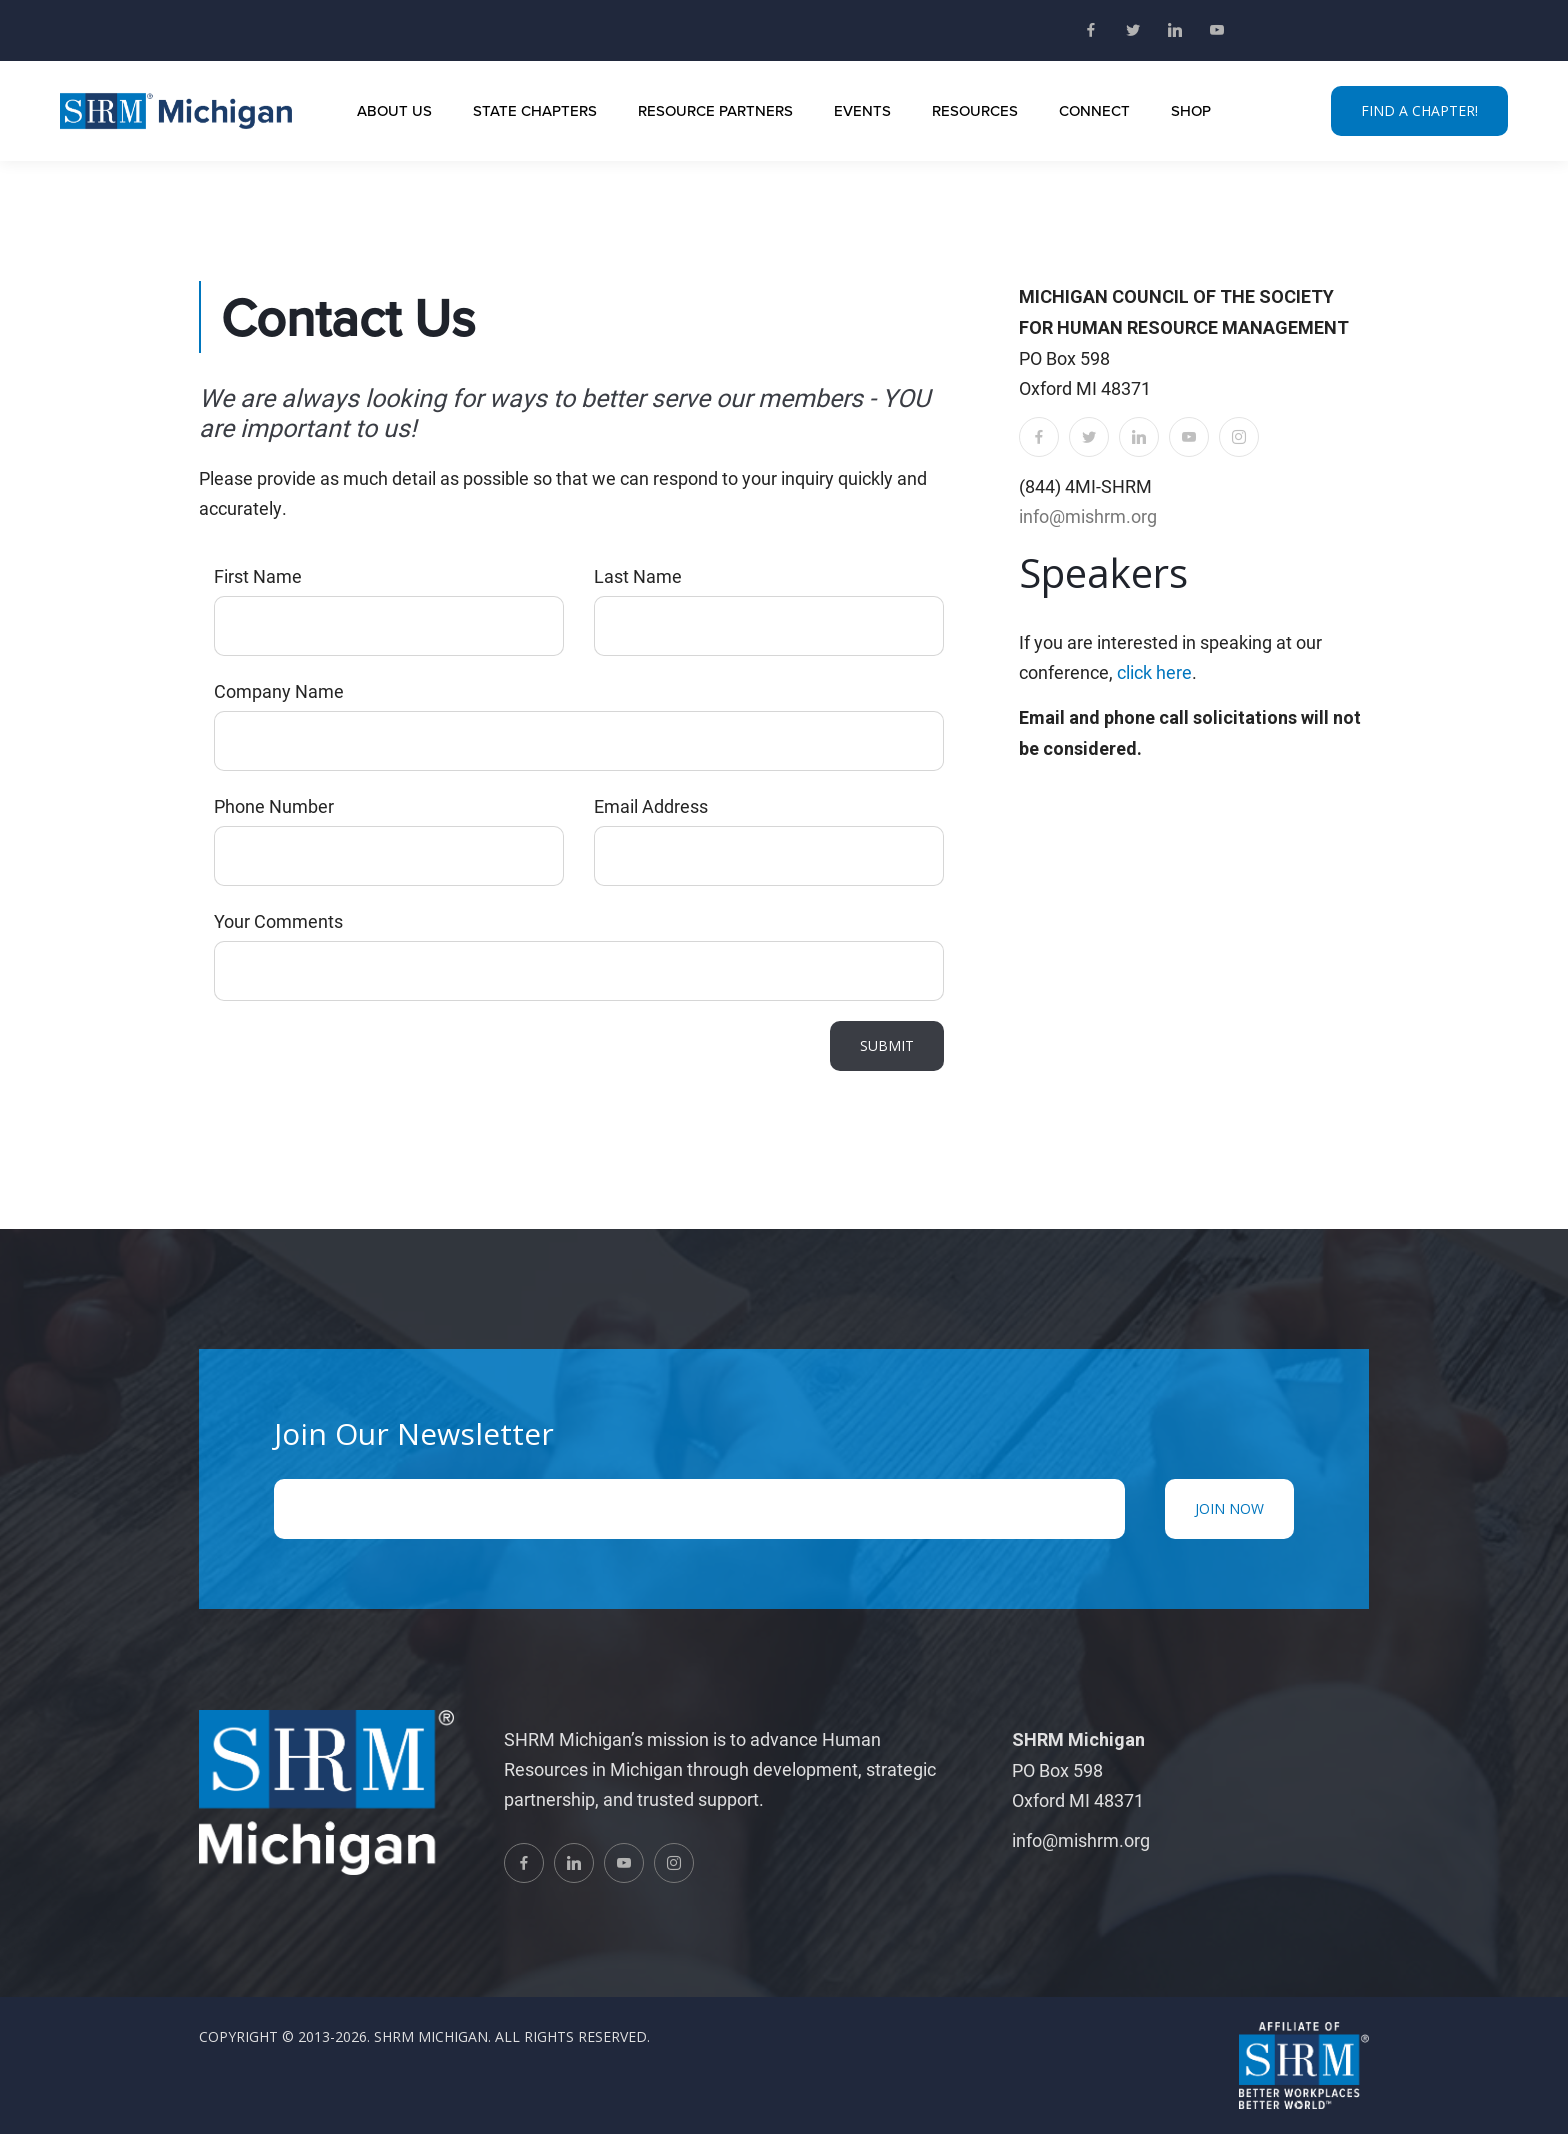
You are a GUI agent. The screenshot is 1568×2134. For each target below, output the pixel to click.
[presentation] (366, 1060)
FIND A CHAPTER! (1419, 110)
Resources (975, 110)
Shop (1191, 110)
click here (1154, 672)
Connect (1094, 110)
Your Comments (278, 921)
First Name (258, 576)
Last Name (638, 576)
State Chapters (535, 110)
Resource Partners (715, 110)
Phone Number (274, 806)
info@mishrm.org (1088, 516)
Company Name (279, 691)
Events (862, 110)
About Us (394, 110)
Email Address (651, 806)
